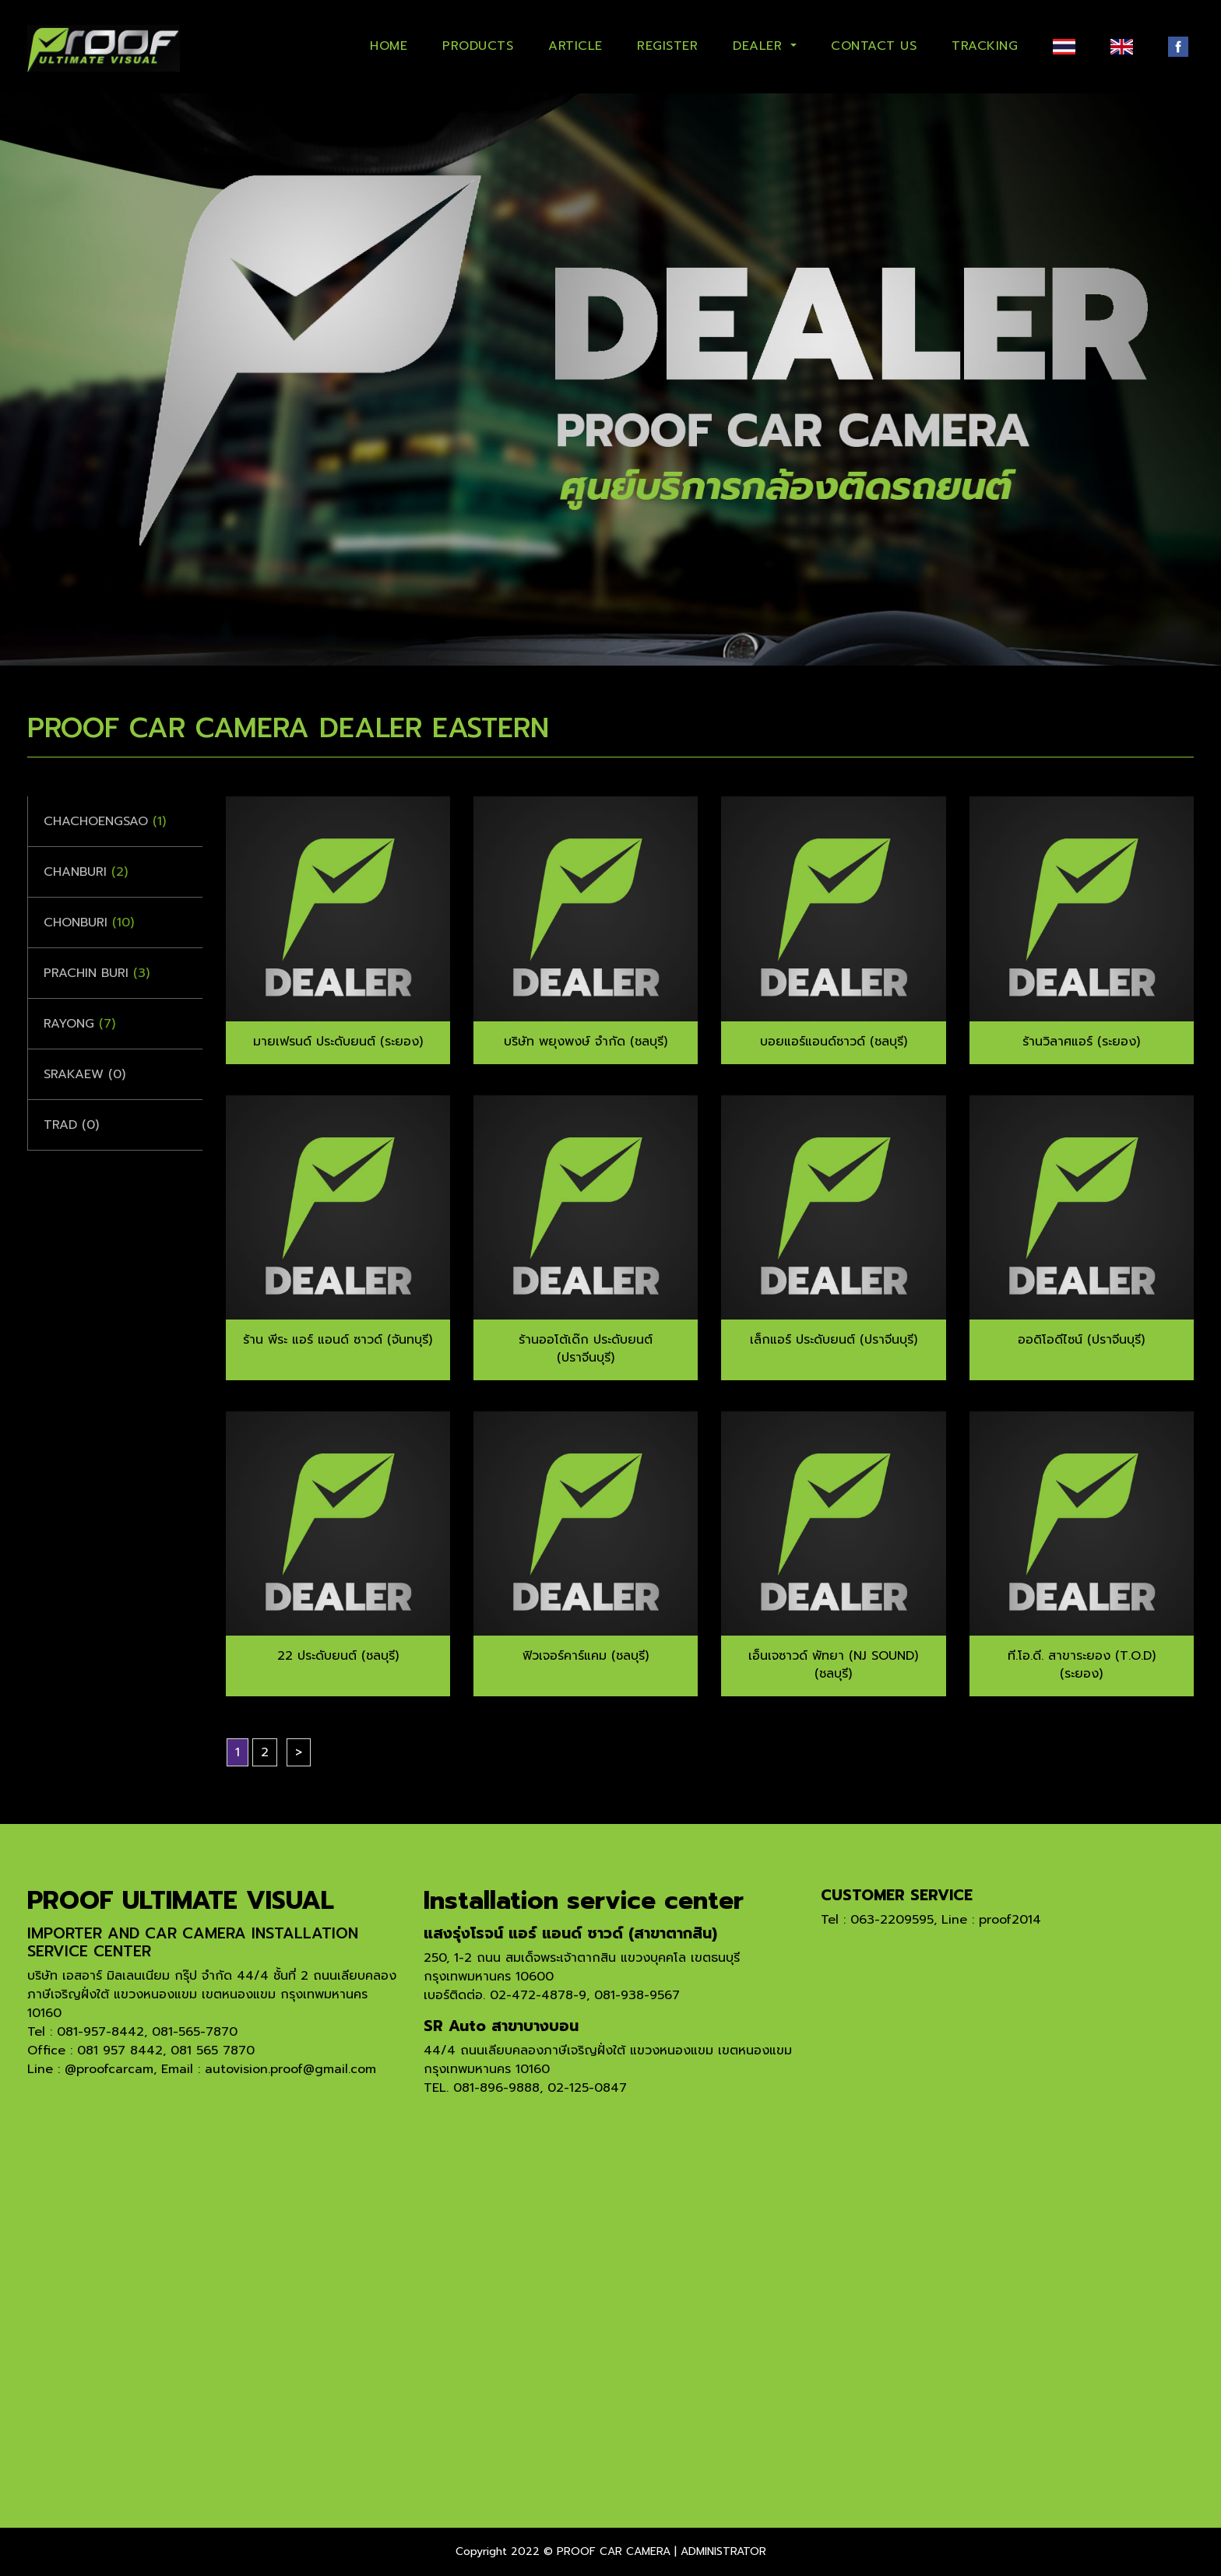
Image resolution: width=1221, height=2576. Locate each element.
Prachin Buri (97, 973)
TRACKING (985, 46)
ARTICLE (575, 46)
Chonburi (89, 922)
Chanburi (86, 872)
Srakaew (84, 1074)
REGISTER (667, 46)
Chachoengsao (105, 821)
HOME (388, 46)
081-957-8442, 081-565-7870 (147, 2031)
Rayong (79, 1023)
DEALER (760, 46)
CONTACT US (874, 46)
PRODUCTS (477, 46)
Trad (71, 1125)
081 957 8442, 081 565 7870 (166, 2050)
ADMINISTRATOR (723, 2551)
